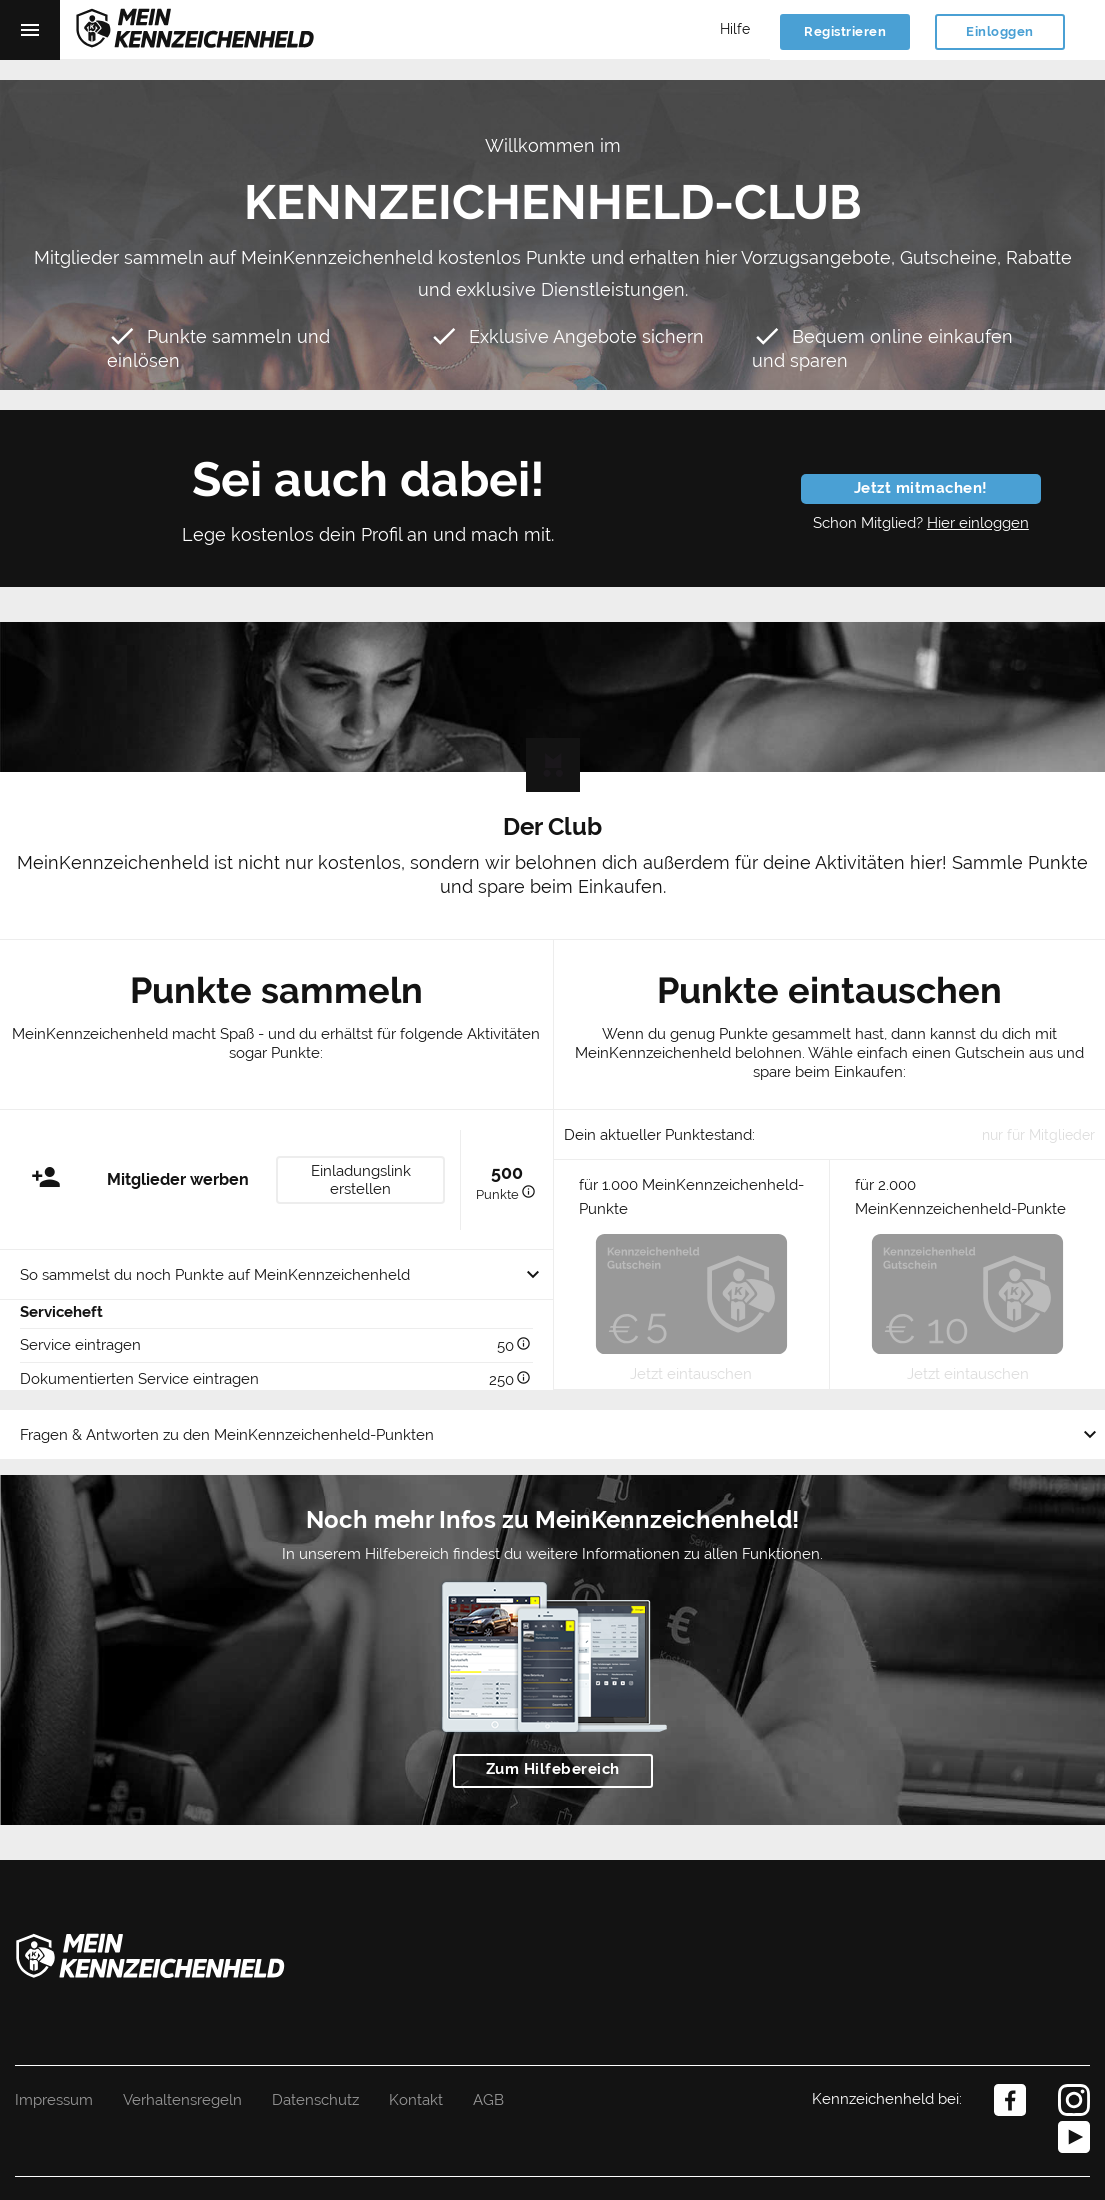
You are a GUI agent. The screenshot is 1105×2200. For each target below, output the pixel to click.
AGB (488, 2100)
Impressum (54, 2100)
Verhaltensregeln (182, 2100)
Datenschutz (315, 2100)
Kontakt (416, 2100)
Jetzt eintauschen (691, 1374)
